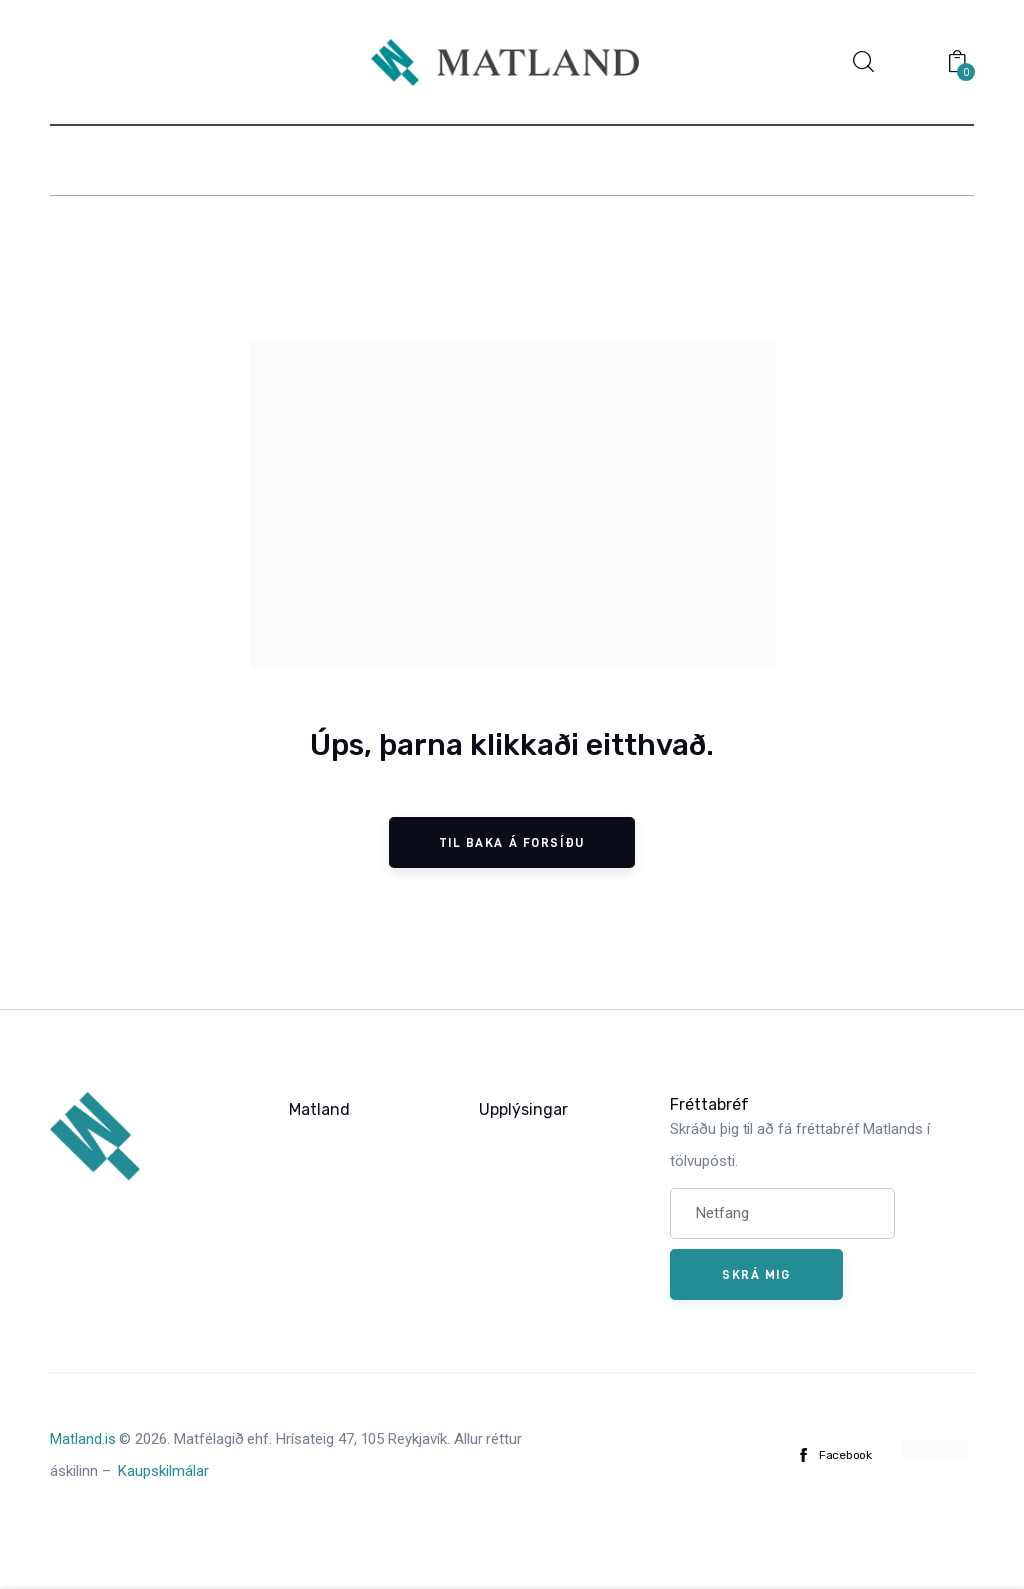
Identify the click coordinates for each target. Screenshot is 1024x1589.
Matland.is (83, 1439)
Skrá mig (756, 1274)
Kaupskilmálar (163, 1471)
